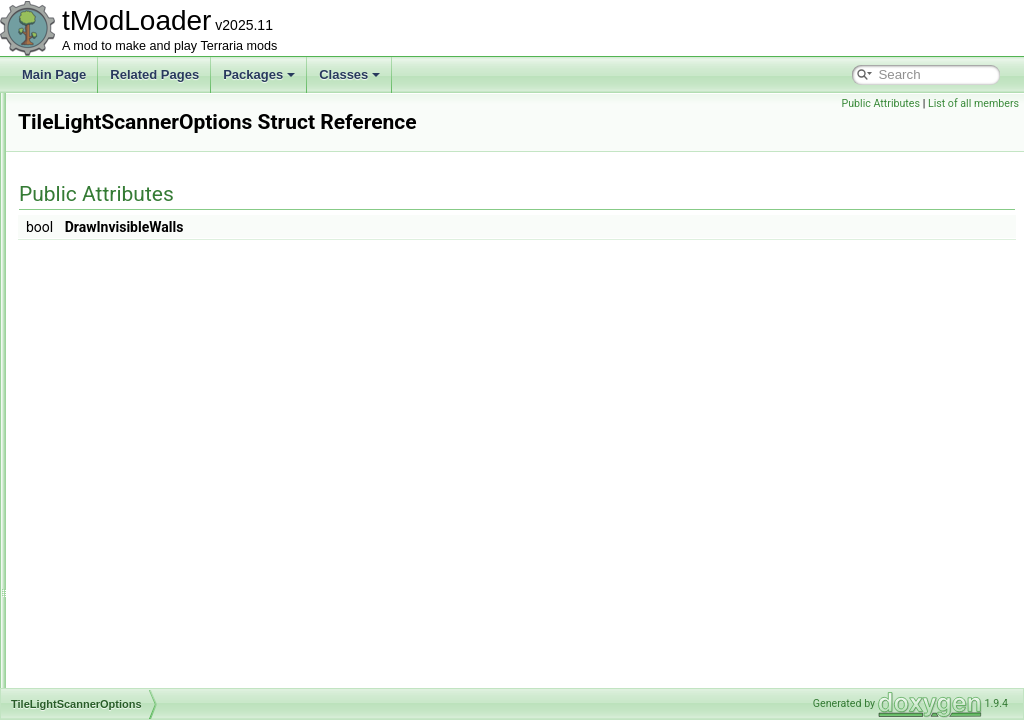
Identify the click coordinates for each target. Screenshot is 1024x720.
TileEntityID (96, 290)
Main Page (54, 74)
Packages (259, 74)
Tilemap (87, 444)
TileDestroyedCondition (128, 158)
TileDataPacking (109, 114)
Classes (349, 74)
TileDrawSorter (106, 224)
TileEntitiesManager (119, 246)
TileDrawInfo (99, 180)
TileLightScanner (111, 378)
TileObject (93, 510)
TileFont (87, 312)
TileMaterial (97, 466)
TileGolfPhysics (107, 334)
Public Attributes (880, 103)
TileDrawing (97, 202)
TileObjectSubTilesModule (135, 686)
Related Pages (154, 74)
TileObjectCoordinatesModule (145, 576)
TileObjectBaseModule (126, 554)
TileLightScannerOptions (131, 400)
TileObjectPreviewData (127, 642)
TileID (81, 356)
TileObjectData (105, 598)
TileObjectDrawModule (126, 620)
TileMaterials (100, 488)
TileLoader (94, 422)
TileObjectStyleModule (126, 664)
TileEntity (90, 268)
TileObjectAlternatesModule (139, 532)
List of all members (973, 103)
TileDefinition (100, 136)
